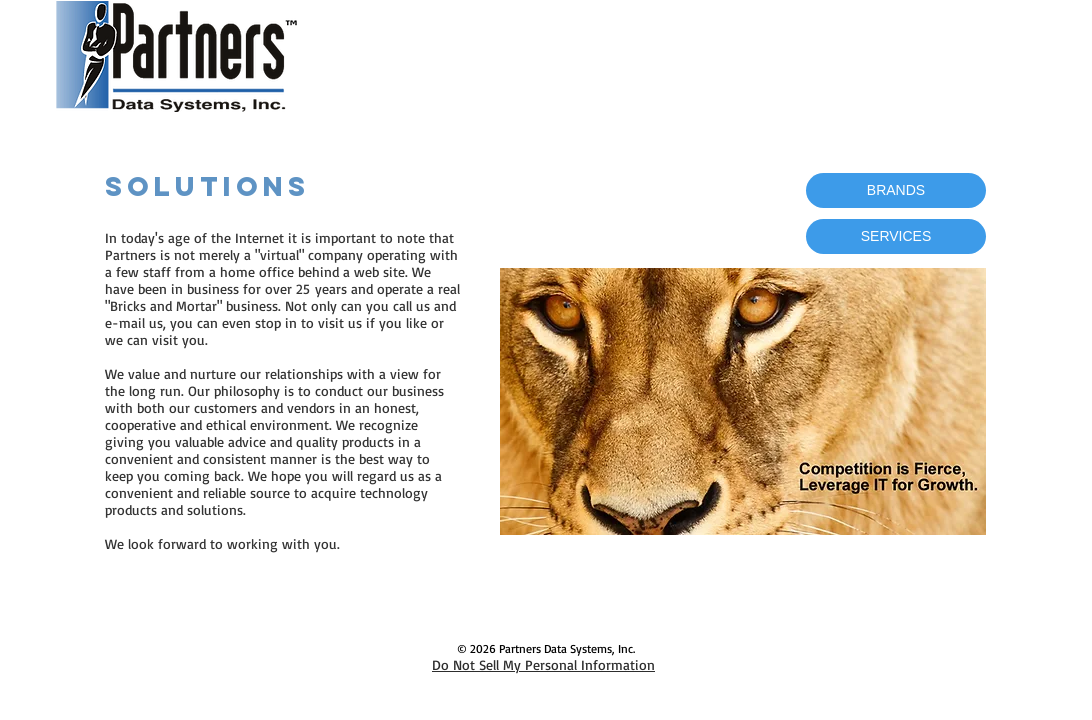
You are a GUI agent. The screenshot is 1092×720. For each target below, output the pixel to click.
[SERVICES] (896, 236)
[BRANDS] (896, 190)
